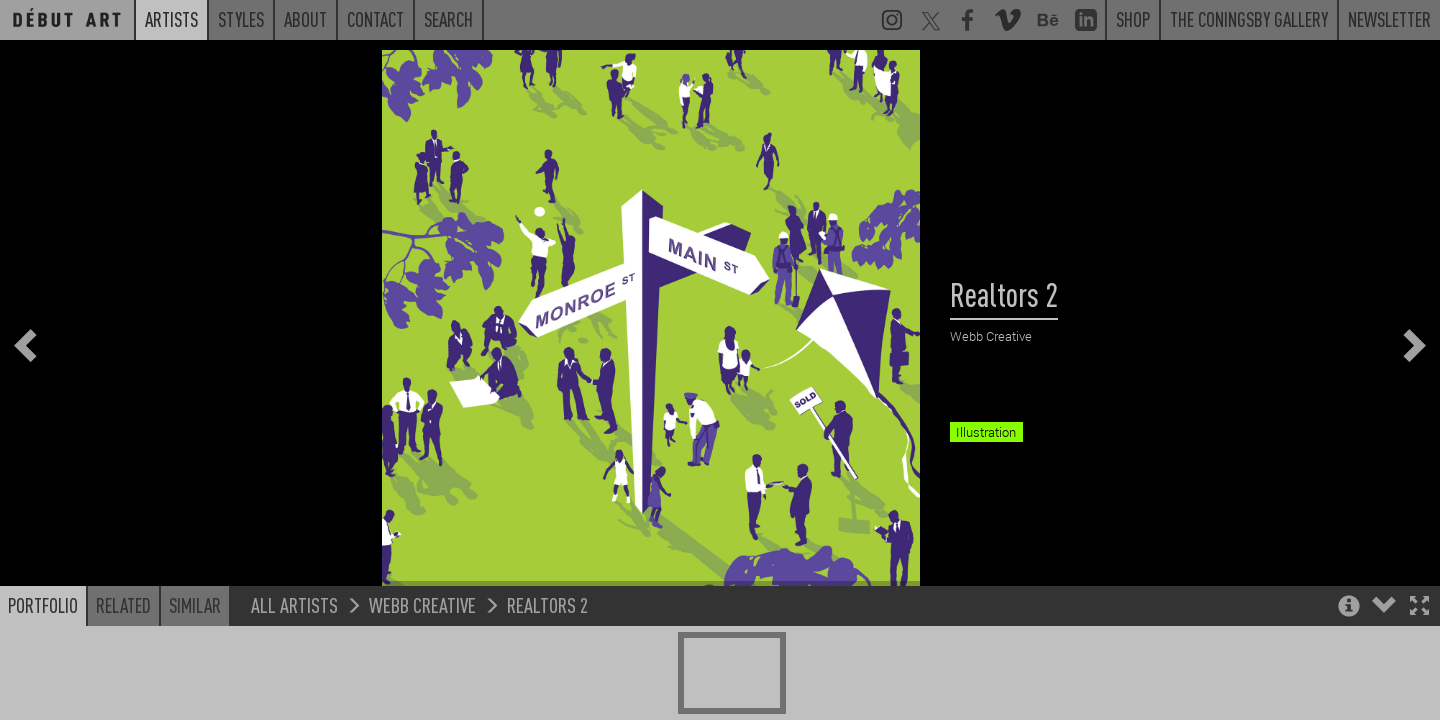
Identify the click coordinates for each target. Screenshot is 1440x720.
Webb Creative (422, 656)
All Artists (294, 656)
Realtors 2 (547, 656)
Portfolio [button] (43, 657)
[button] (1419, 659)
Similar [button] (195, 657)
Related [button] (123, 657)
